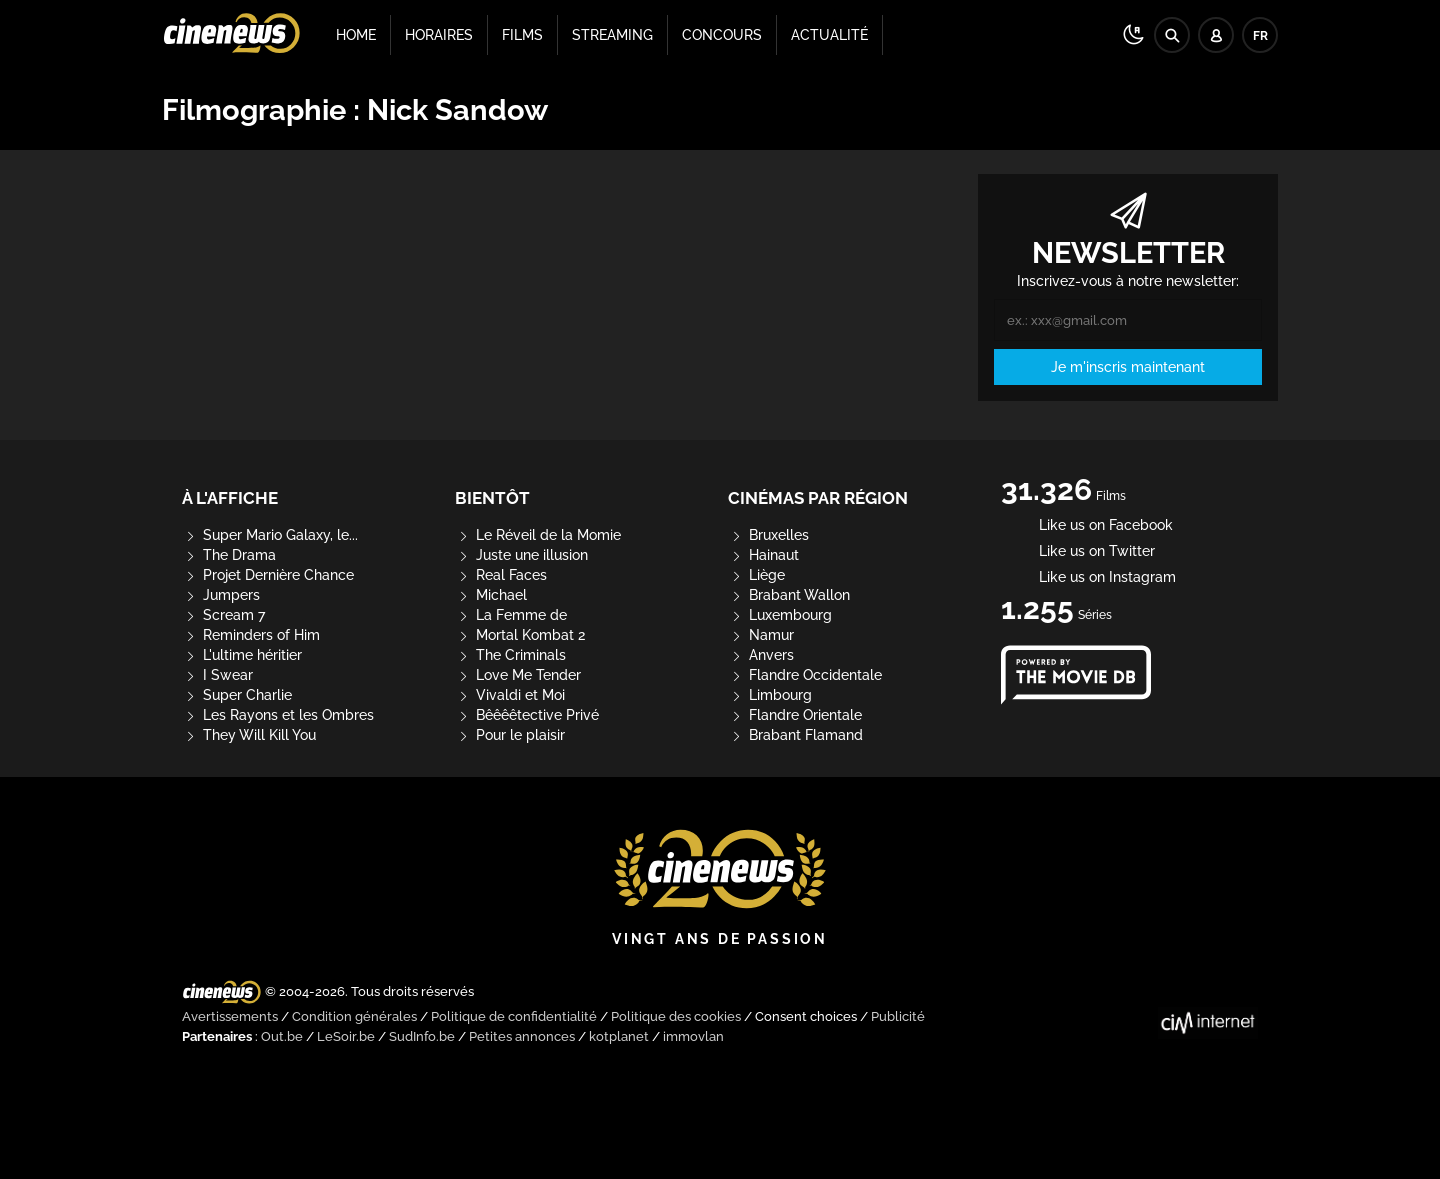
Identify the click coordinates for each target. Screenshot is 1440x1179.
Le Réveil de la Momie (538, 535)
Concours (722, 35)
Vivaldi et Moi (510, 695)
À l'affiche (230, 498)
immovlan (693, 1036)
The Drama (229, 555)
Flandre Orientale (795, 715)
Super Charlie (237, 695)
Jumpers (221, 595)
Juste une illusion (521, 555)
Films (522, 35)
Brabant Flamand (795, 735)
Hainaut (763, 555)
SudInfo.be (422, 1036)
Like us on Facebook (1087, 525)
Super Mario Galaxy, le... (270, 535)
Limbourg (770, 695)
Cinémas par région (818, 498)
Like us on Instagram (1088, 577)
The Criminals (510, 655)
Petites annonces (522, 1036)
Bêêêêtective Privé (527, 715)
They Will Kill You (249, 735)
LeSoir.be (346, 1036)
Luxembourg (780, 615)
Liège (756, 575)
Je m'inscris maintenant (1128, 367)
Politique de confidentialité (514, 1016)
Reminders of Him (251, 635)
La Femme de (511, 615)
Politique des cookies (676, 1016)
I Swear (217, 675)
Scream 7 (223, 615)
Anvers (761, 655)
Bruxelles (768, 535)
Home (356, 35)
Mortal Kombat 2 (520, 635)
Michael (491, 595)
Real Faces (501, 575)
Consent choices (806, 1016)
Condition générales (354, 1016)
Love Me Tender (518, 675)
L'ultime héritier (242, 655)
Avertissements (230, 1016)
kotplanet (619, 1036)
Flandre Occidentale (805, 675)
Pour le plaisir (510, 735)
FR (1260, 36)
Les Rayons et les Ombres (278, 715)
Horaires (439, 35)
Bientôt (492, 498)
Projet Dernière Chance (268, 575)
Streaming (612, 35)
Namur (761, 635)
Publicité (898, 1016)
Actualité (829, 35)
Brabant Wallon (789, 595)
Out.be (282, 1036)
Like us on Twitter (1078, 551)
